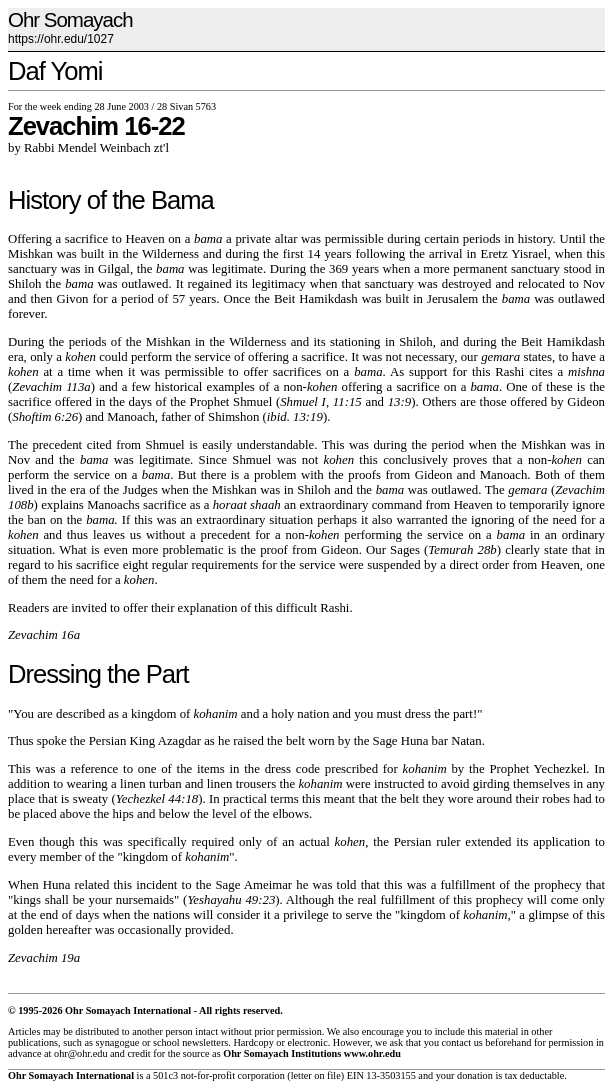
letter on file (316, 1075)
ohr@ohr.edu (80, 1053)
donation (475, 1075)
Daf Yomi (55, 71)
